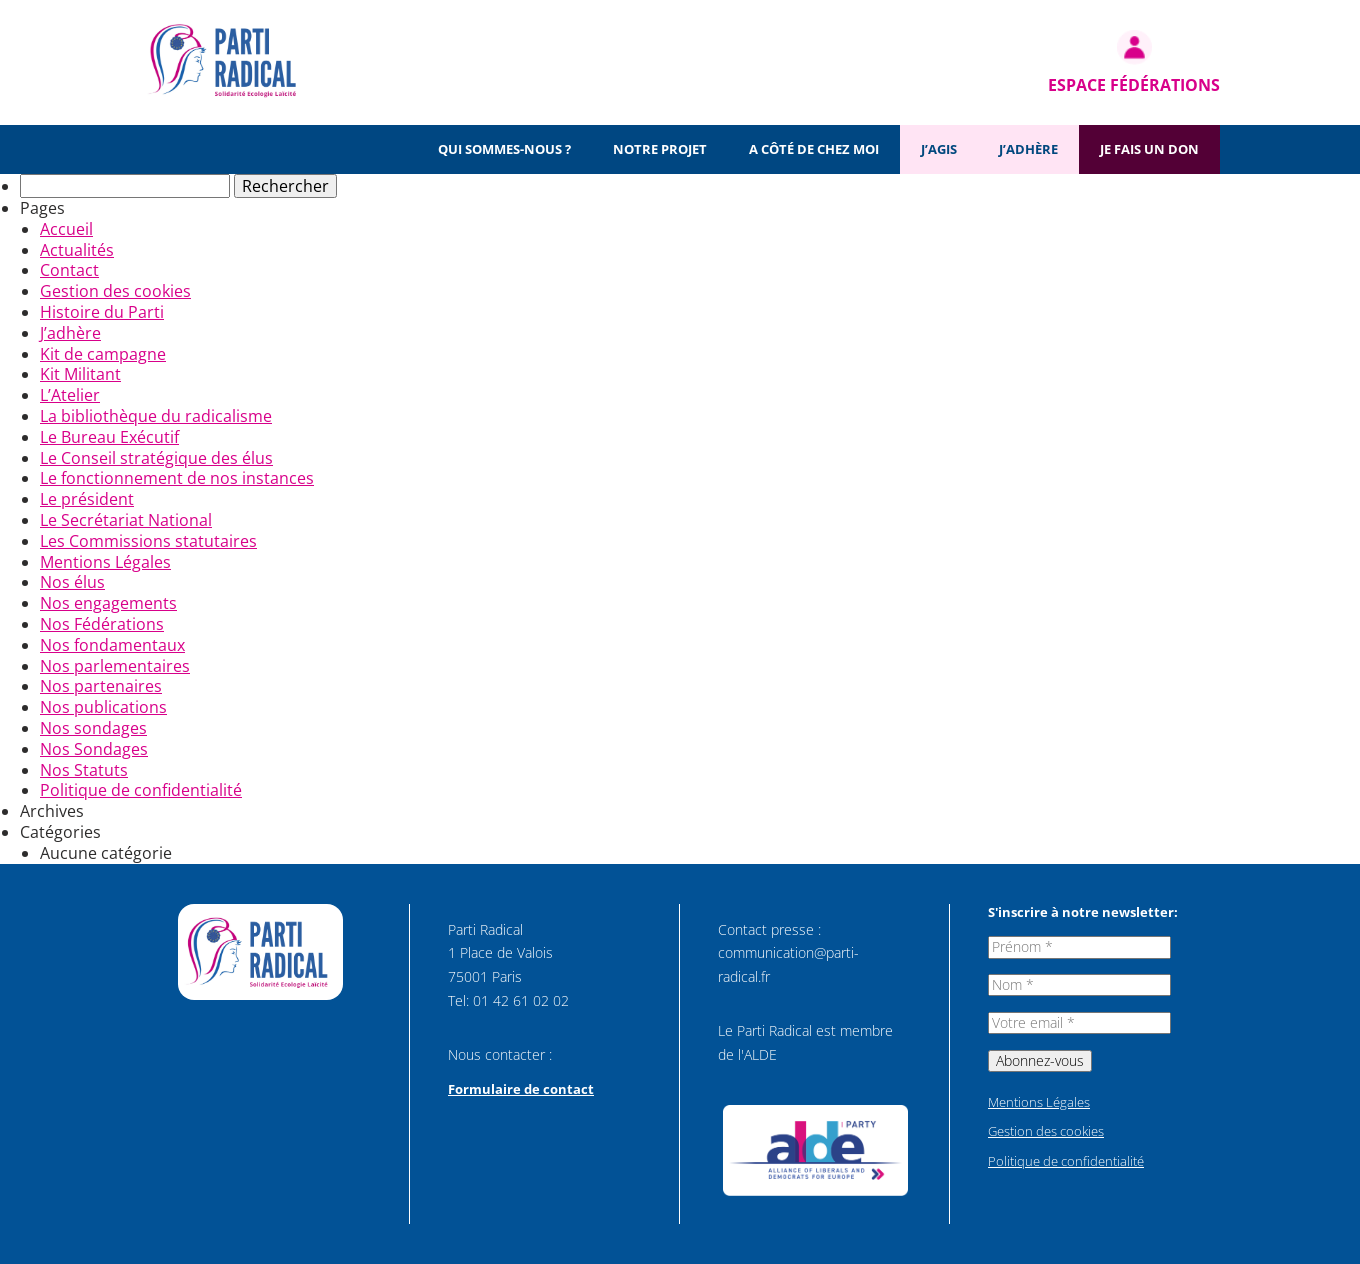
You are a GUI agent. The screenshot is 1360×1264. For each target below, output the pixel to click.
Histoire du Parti (102, 312)
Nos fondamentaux (112, 645)
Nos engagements (108, 603)
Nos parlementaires (115, 666)
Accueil (66, 229)
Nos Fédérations (102, 624)
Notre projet (660, 149)
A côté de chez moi (814, 149)
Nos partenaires (101, 686)
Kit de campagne (103, 354)
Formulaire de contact (521, 1089)
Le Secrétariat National (126, 520)
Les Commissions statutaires (148, 541)
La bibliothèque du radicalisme (156, 416)
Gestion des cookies (115, 291)
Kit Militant (80, 374)
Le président (87, 499)
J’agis (939, 149)
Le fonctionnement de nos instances (177, 478)
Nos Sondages (94, 749)
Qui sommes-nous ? (504, 149)
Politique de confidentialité (141, 790)
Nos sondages (93, 728)
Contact (69, 270)
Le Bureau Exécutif (109, 437)
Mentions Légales (105, 562)
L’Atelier (70, 395)
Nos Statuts (84, 770)
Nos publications (103, 707)
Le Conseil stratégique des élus (156, 458)
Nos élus (72, 582)
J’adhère (1028, 149)
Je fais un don (1149, 149)
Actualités (77, 250)
